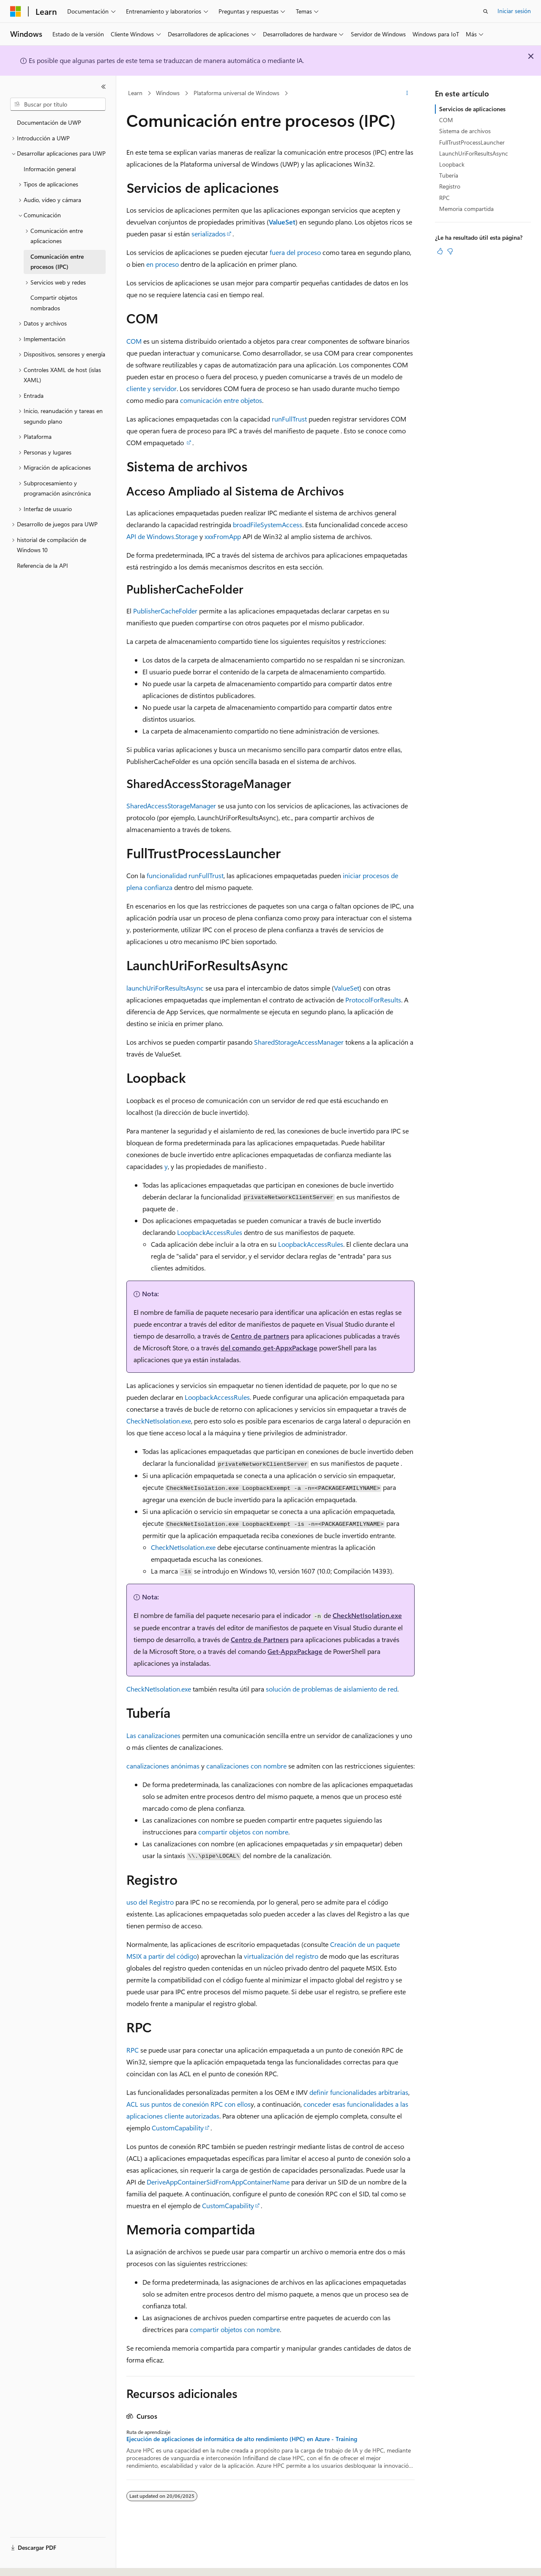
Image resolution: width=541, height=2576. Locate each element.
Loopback (451, 164)
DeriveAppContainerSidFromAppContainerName (218, 2181)
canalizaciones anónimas (162, 1765)
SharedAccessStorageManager (171, 805)
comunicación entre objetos (221, 400)
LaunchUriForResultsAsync (473, 153)
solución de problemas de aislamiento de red (331, 1688)
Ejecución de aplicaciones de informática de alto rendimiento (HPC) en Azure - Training (241, 2439)
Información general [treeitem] (50, 169)
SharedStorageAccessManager (299, 1042)
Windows (168, 93)
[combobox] (58, 104)
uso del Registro (150, 1901)
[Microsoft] (15, 11)
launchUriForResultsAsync (165, 987)
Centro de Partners (260, 1639)
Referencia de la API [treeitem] (42, 565)
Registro (449, 186)
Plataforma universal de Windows (236, 93)
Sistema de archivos (465, 131)
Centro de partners (260, 1335)
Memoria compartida (466, 209)
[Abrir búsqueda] (485, 11)
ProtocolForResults (373, 999)
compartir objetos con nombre (243, 1831)
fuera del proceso (295, 252)
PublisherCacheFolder (165, 610)
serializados (208, 233)
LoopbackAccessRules (209, 1232)
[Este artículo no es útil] (450, 251)
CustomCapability (178, 2127)
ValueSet (346, 987)
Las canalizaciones (153, 1735)
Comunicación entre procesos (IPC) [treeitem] (57, 261)
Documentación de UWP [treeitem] (49, 122)
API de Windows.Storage (162, 536)
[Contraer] (103, 86)
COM (134, 341)
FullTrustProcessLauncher (472, 142)
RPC (132, 2049)
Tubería (448, 175)
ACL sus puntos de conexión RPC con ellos (188, 2104)
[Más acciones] (407, 93)
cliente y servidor (151, 388)
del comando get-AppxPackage (269, 1347)
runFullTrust (289, 418)
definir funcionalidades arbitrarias (358, 2092)
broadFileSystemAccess (267, 524)
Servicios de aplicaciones (472, 109)
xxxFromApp (223, 536)
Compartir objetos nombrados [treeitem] (53, 302)
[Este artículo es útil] (440, 251)
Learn (135, 93)
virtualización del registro (281, 1956)
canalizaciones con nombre (246, 1765)
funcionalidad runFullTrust (185, 875)
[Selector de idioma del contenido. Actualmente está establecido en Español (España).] (40, 2562)
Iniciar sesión (514, 11)
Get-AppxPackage (295, 1651)
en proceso (162, 264)
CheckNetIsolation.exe (158, 1420)
